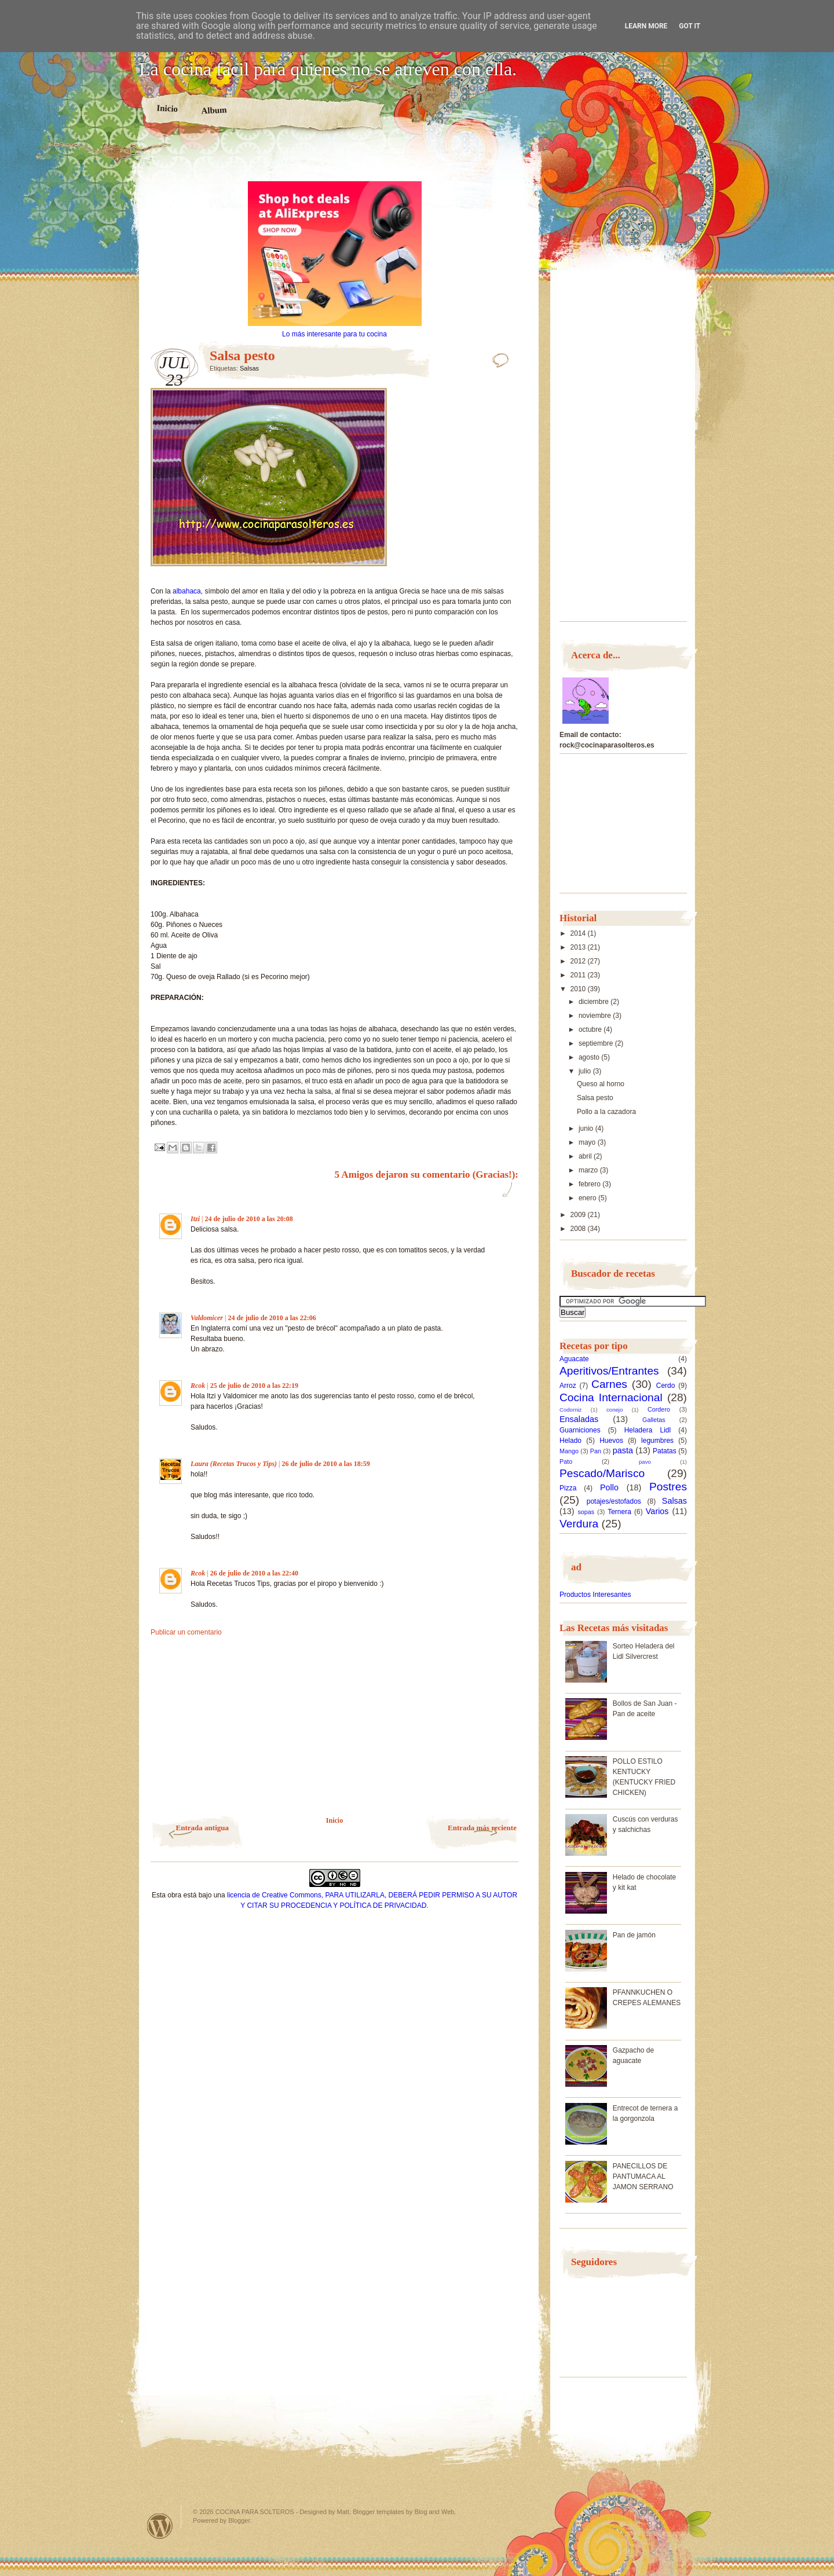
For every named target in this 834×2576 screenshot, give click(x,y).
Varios (657, 1511)
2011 (579, 975)
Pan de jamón (634, 1935)
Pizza (567, 1488)
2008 (579, 1229)
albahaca (187, 591)
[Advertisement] (334, 161)
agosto (590, 1057)
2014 (579, 933)
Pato (565, 1461)
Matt (343, 2511)
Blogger (239, 2520)
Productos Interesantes (595, 1595)
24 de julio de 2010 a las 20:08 (248, 1219)
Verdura (578, 1524)
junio (587, 1128)
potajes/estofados (614, 1501)
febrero (590, 1184)
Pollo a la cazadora (606, 1112)
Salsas (249, 368)
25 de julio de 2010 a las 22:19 (254, 1386)
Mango (569, 1451)
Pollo (609, 1487)
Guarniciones (580, 1430)
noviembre (596, 1016)
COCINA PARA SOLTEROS (254, 2511)
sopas (585, 1511)
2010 (579, 989)
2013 (579, 947)
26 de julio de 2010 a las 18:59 (326, 1464)
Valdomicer (207, 1318)
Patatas (664, 1451)
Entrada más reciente (482, 1827)
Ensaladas (578, 1419)
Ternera (619, 1512)
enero (588, 1198)
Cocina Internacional (611, 1397)
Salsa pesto (595, 1098)
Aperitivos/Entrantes (609, 1371)
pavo (645, 1462)
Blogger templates (378, 2511)
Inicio (167, 108)
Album (214, 110)
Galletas (653, 1419)
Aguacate (574, 1359)
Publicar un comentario (186, 1632)
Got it (689, 26)
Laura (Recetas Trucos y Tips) (234, 1464)
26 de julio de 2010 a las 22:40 (254, 1573)
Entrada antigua (202, 1827)
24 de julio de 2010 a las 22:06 (272, 1318)
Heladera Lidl (647, 1430)
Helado (570, 1441)
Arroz (567, 1386)
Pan (595, 1451)
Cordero (659, 1409)
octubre (591, 1029)
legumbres (657, 1441)
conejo (614, 1409)
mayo (588, 1142)
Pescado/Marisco (602, 1473)
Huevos (611, 1441)
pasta (623, 1450)
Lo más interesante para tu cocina (334, 334)
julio (586, 1071)
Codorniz (570, 1409)
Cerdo (665, 1386)
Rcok (198, 1386)
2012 (579, 961)
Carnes (609, 1384)
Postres (668, 1487)
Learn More (646, 26)
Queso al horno (600, 1084)
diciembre (594, 1002)
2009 (579, 1215)
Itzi (195, 1219)
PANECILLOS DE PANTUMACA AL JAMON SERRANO (643, 2176)
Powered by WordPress (160, 2526)
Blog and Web (435, 2511)
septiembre (597, 1043)
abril (586, 1156)
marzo (589, 1170)
